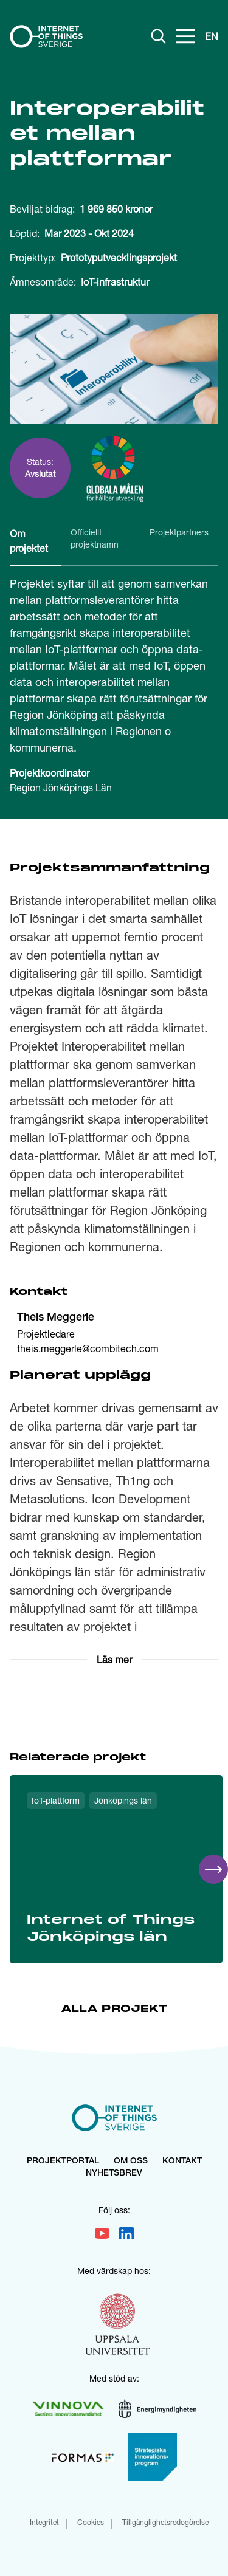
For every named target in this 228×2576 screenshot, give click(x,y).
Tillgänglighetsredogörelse (165, 2523)
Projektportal (63, 2161)
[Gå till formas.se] (83, 2457)
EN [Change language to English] (211, 36)
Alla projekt (114, 2009)
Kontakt (182, 2161)
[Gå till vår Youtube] (102, 2233)
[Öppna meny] (185, 36)
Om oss (131, 2161)
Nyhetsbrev (114, 2173)
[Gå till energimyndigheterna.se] (157, 2408)
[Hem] (46, 36)
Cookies (90, 2523)
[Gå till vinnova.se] (68, 2408)
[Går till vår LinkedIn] (126, 2233)
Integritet (44, 2523)
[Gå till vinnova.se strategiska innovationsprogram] (152, 2457)
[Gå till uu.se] (118, 2326)
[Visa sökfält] (159, 36)
